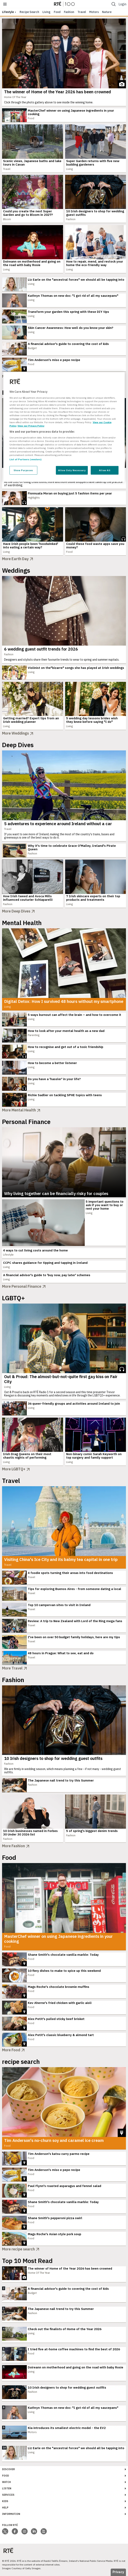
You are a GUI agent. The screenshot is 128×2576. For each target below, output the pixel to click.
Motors (94, 12)
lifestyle (8, 12)
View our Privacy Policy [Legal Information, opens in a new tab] (31, 425)
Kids (5, 2501)
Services (8, 2494)
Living (46, 12)
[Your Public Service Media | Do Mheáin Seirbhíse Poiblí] (8, 2550)
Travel (82, 12)
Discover (8, 2469)
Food (57, 12)
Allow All (104, 470)
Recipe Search (29, 12)
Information (11, 2513)
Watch (6, 2482)
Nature (107, 12)
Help (5, 2507)
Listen (6, 2488)
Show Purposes (23, 470)
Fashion (69, 12)
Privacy (118, 2572)
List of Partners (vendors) (25, 459)
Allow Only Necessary (72, 470)
